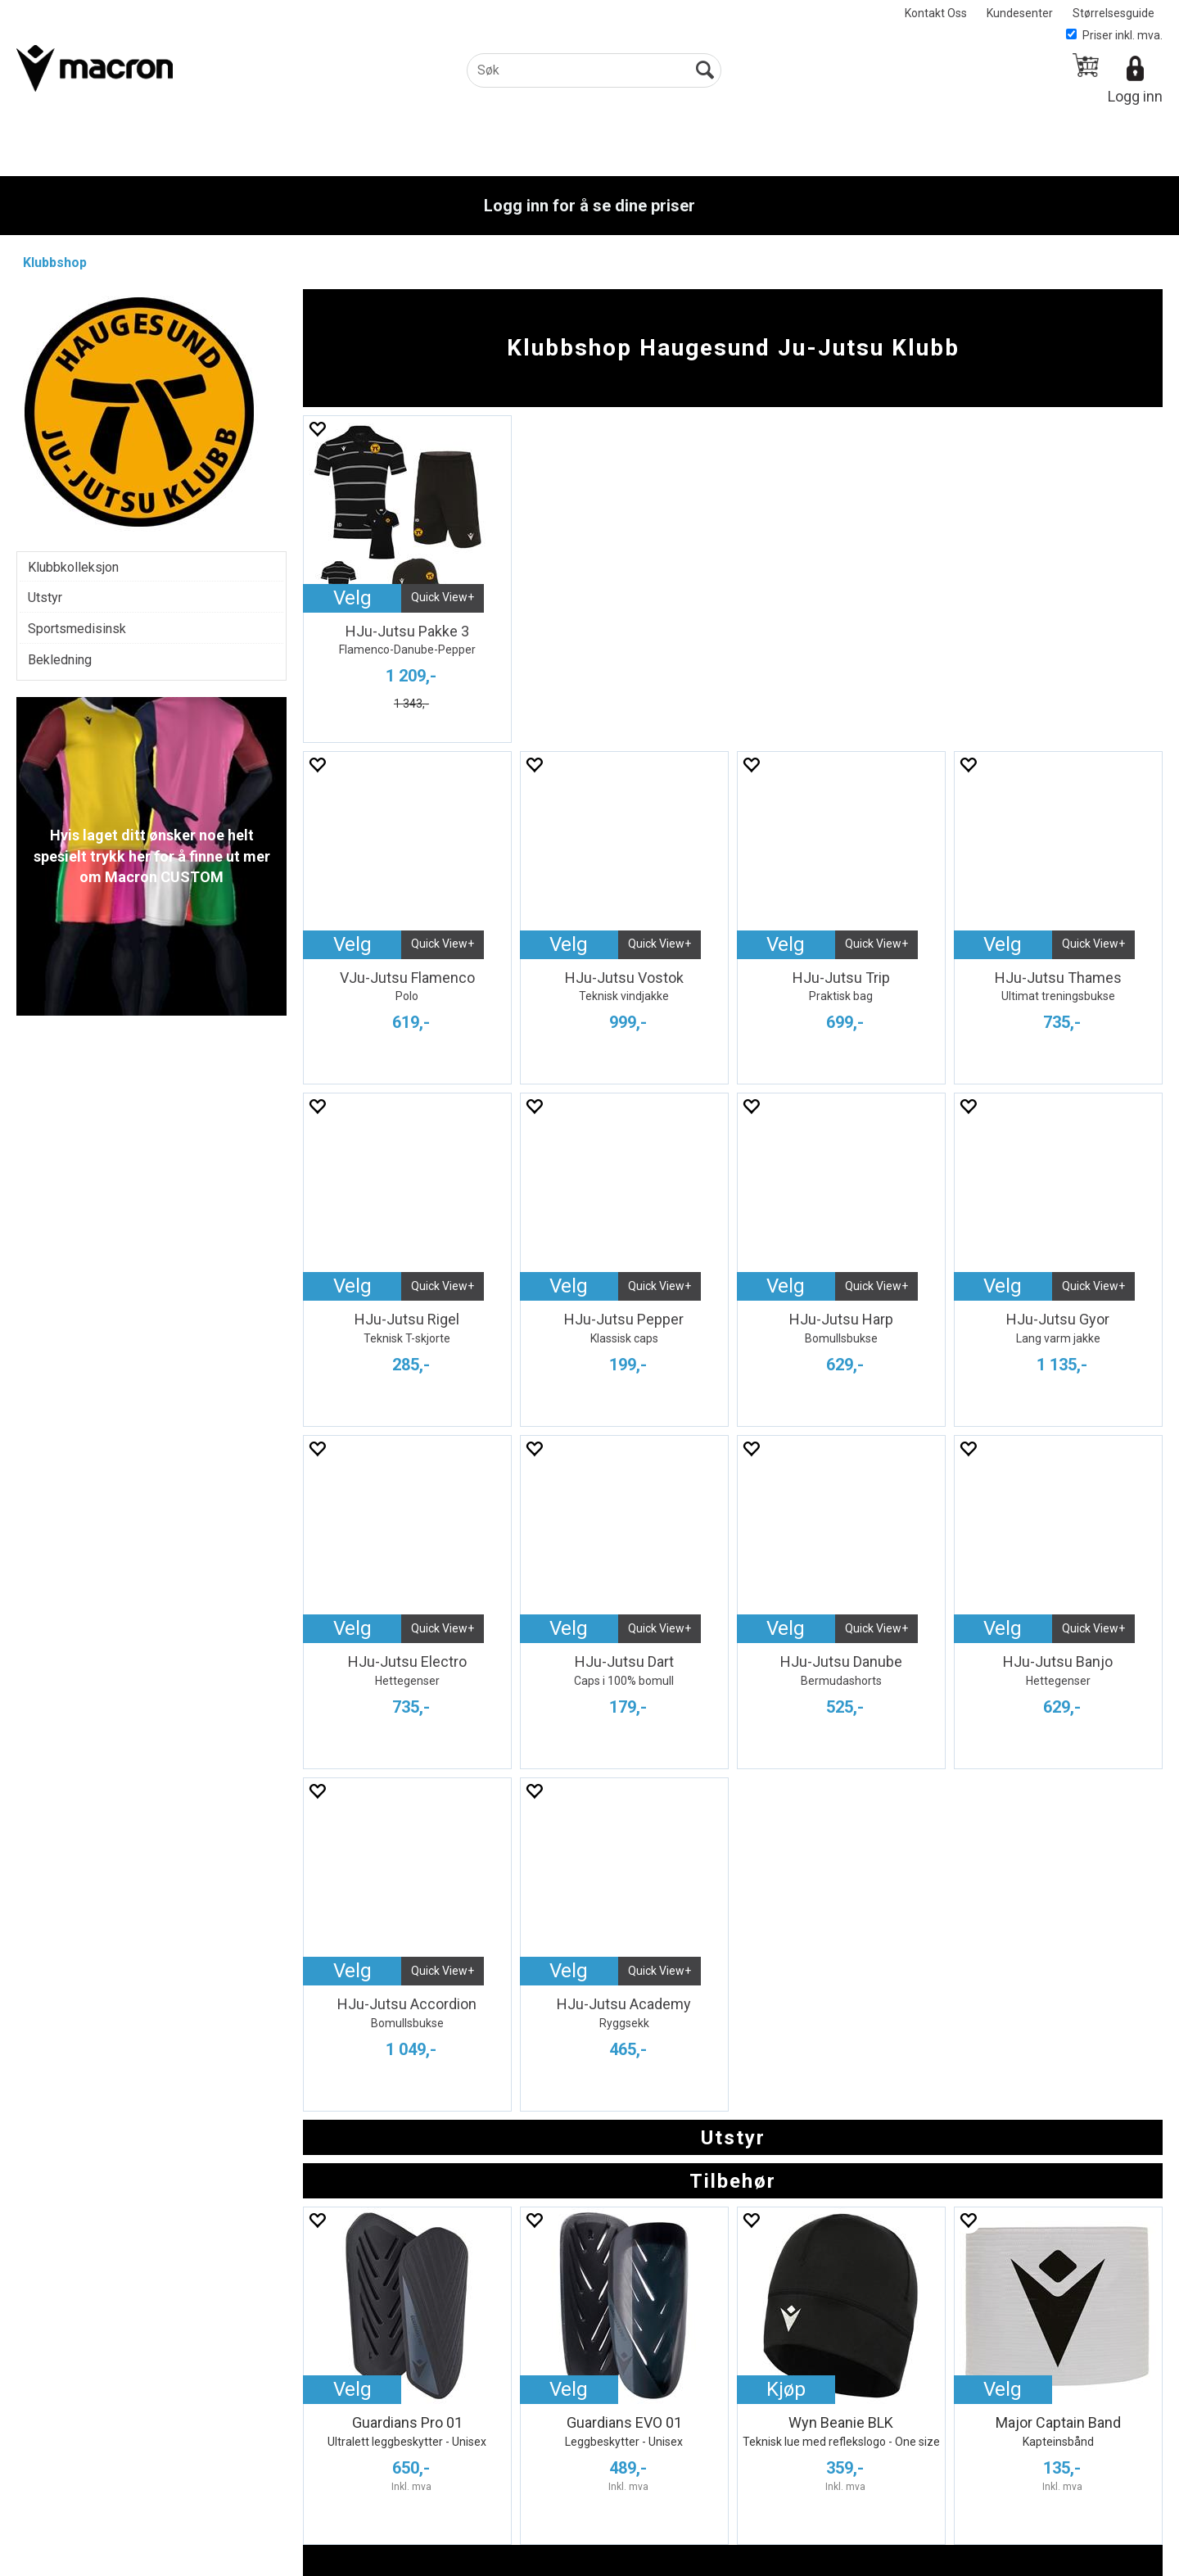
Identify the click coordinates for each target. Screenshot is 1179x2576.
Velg (352, 597)
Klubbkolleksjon (73, 567)
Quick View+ (442, 597)
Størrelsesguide (1113, 13)
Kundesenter (1020, 13)
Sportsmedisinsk (77, 628)
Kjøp (786, 2389)
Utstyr (45, 597)
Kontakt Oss (936, 13)
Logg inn (1135, 96)
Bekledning (60, 660)
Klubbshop (55, 262)
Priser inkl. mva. (1114, 35)
